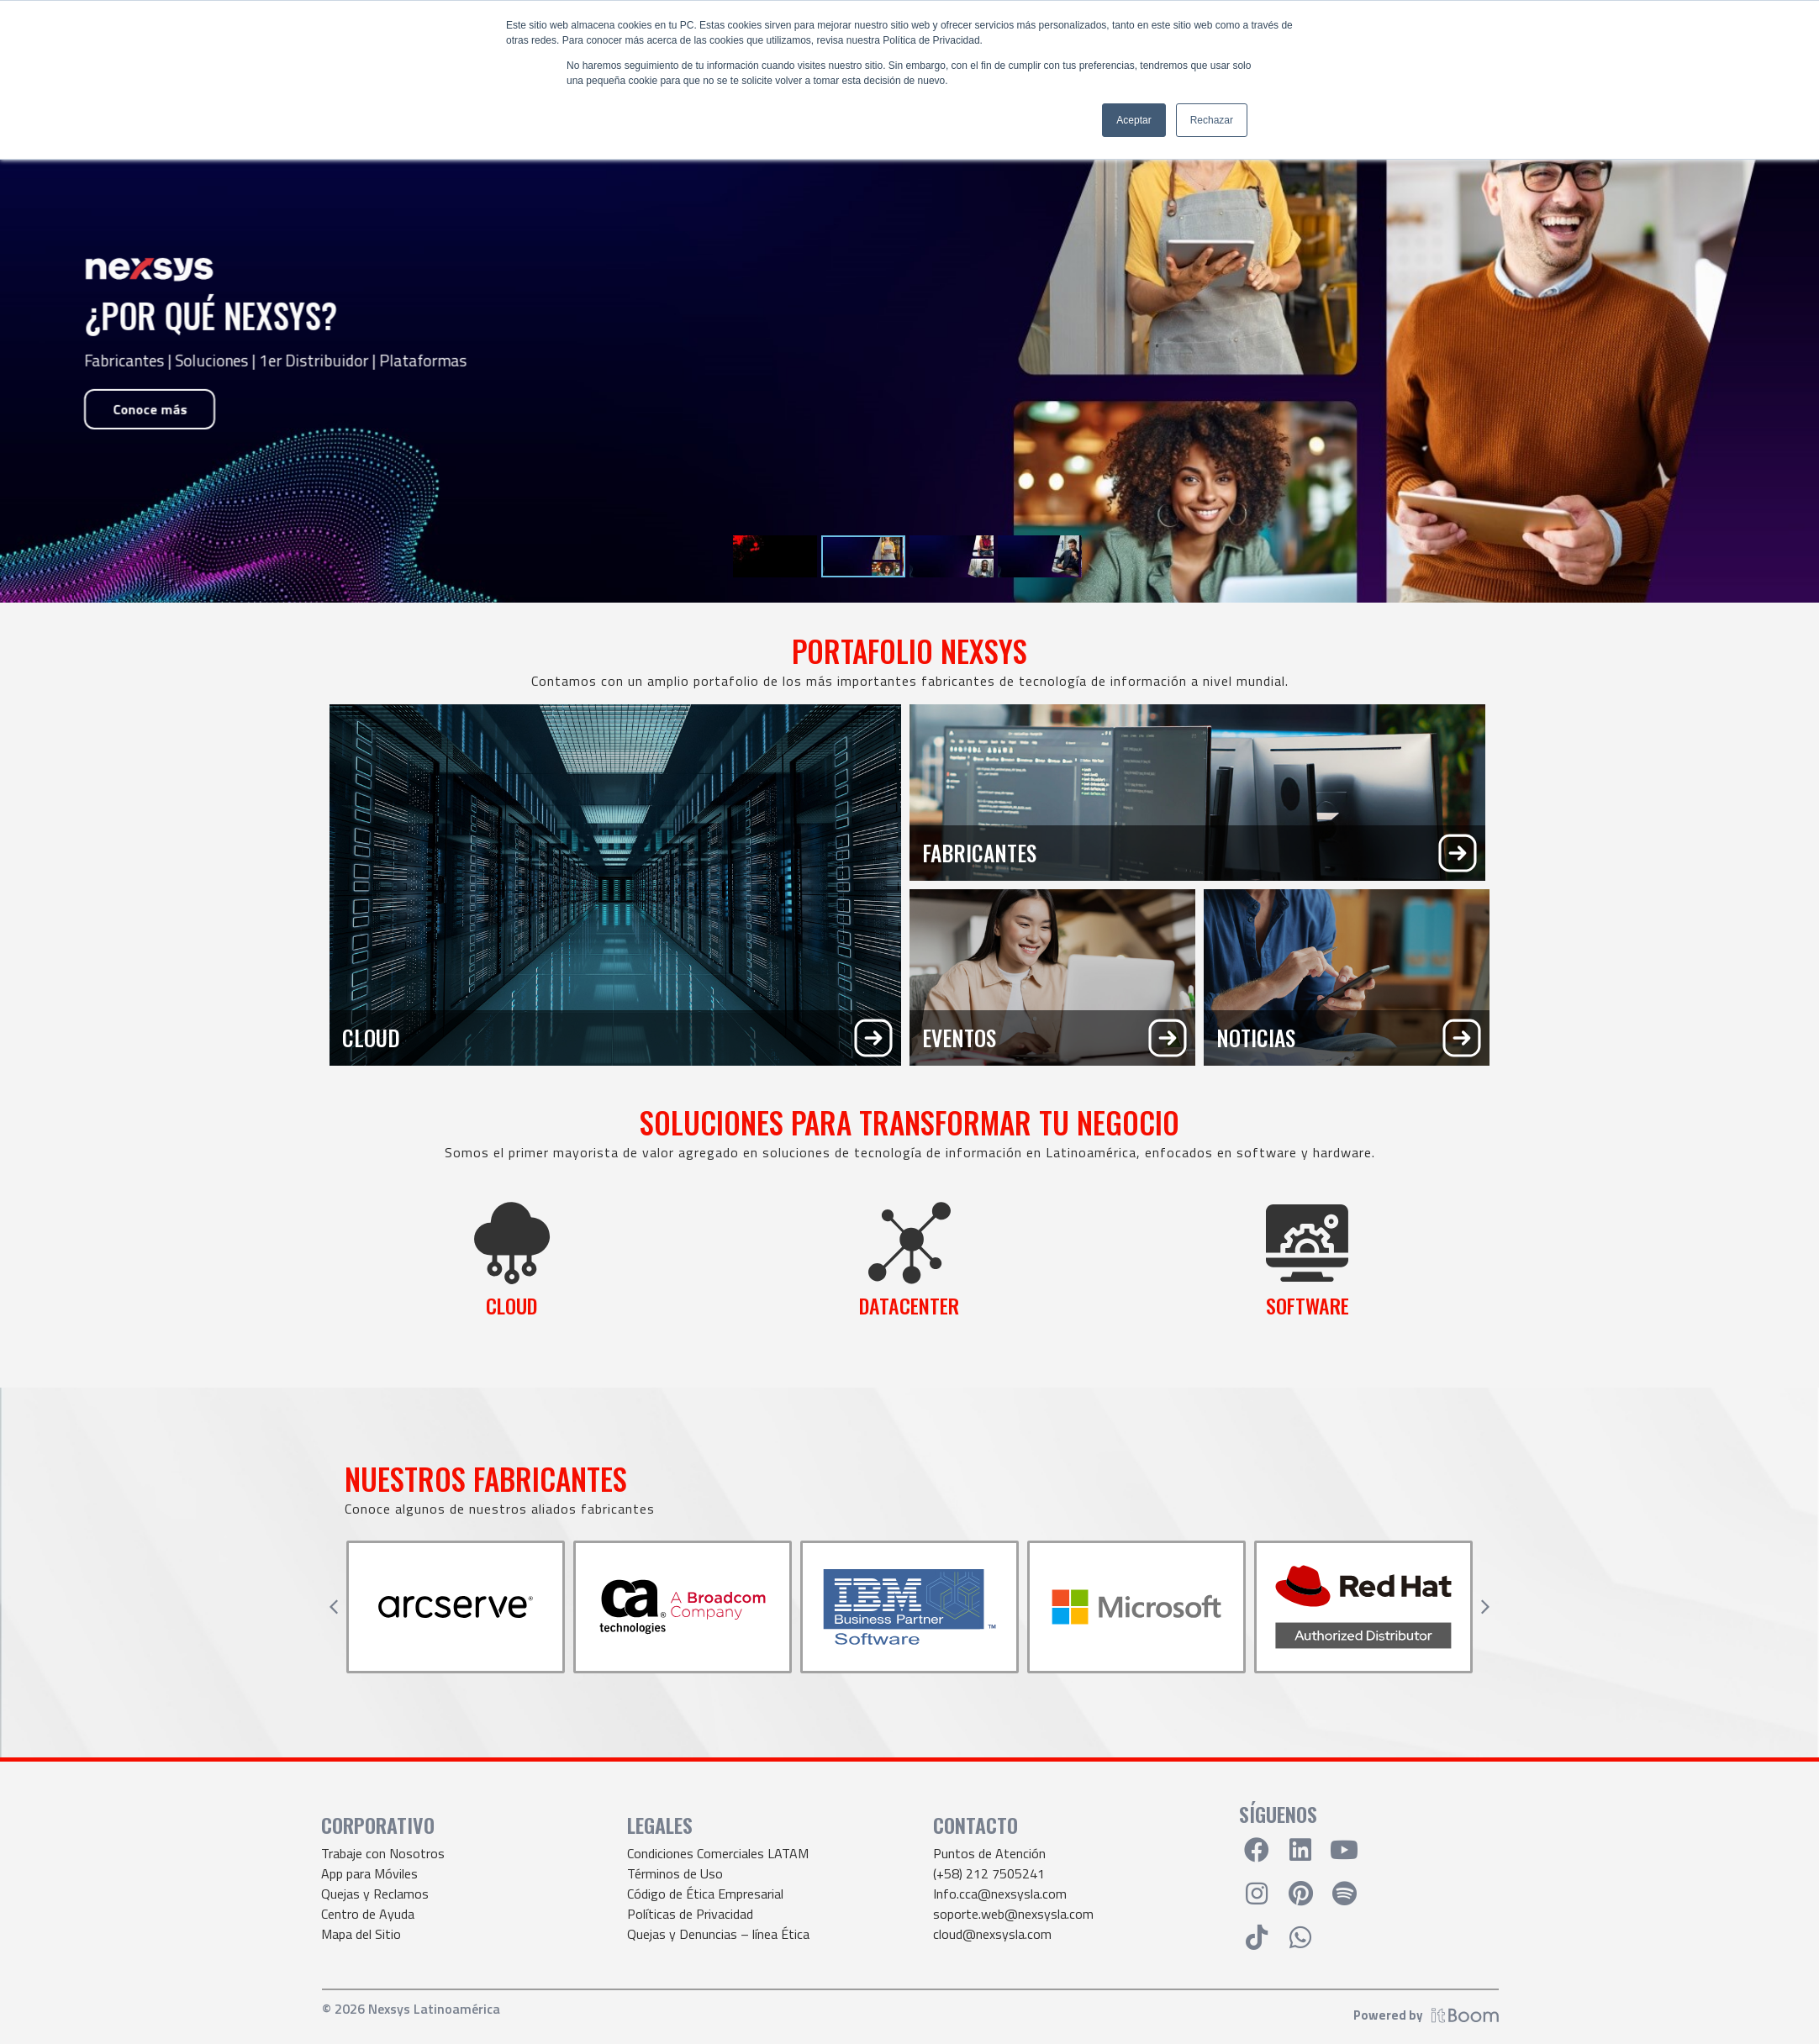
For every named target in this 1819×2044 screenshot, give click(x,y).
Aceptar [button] (1133, 120)
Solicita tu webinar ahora (189, 450)
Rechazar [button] (1211, 120)
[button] (334, 1607)
